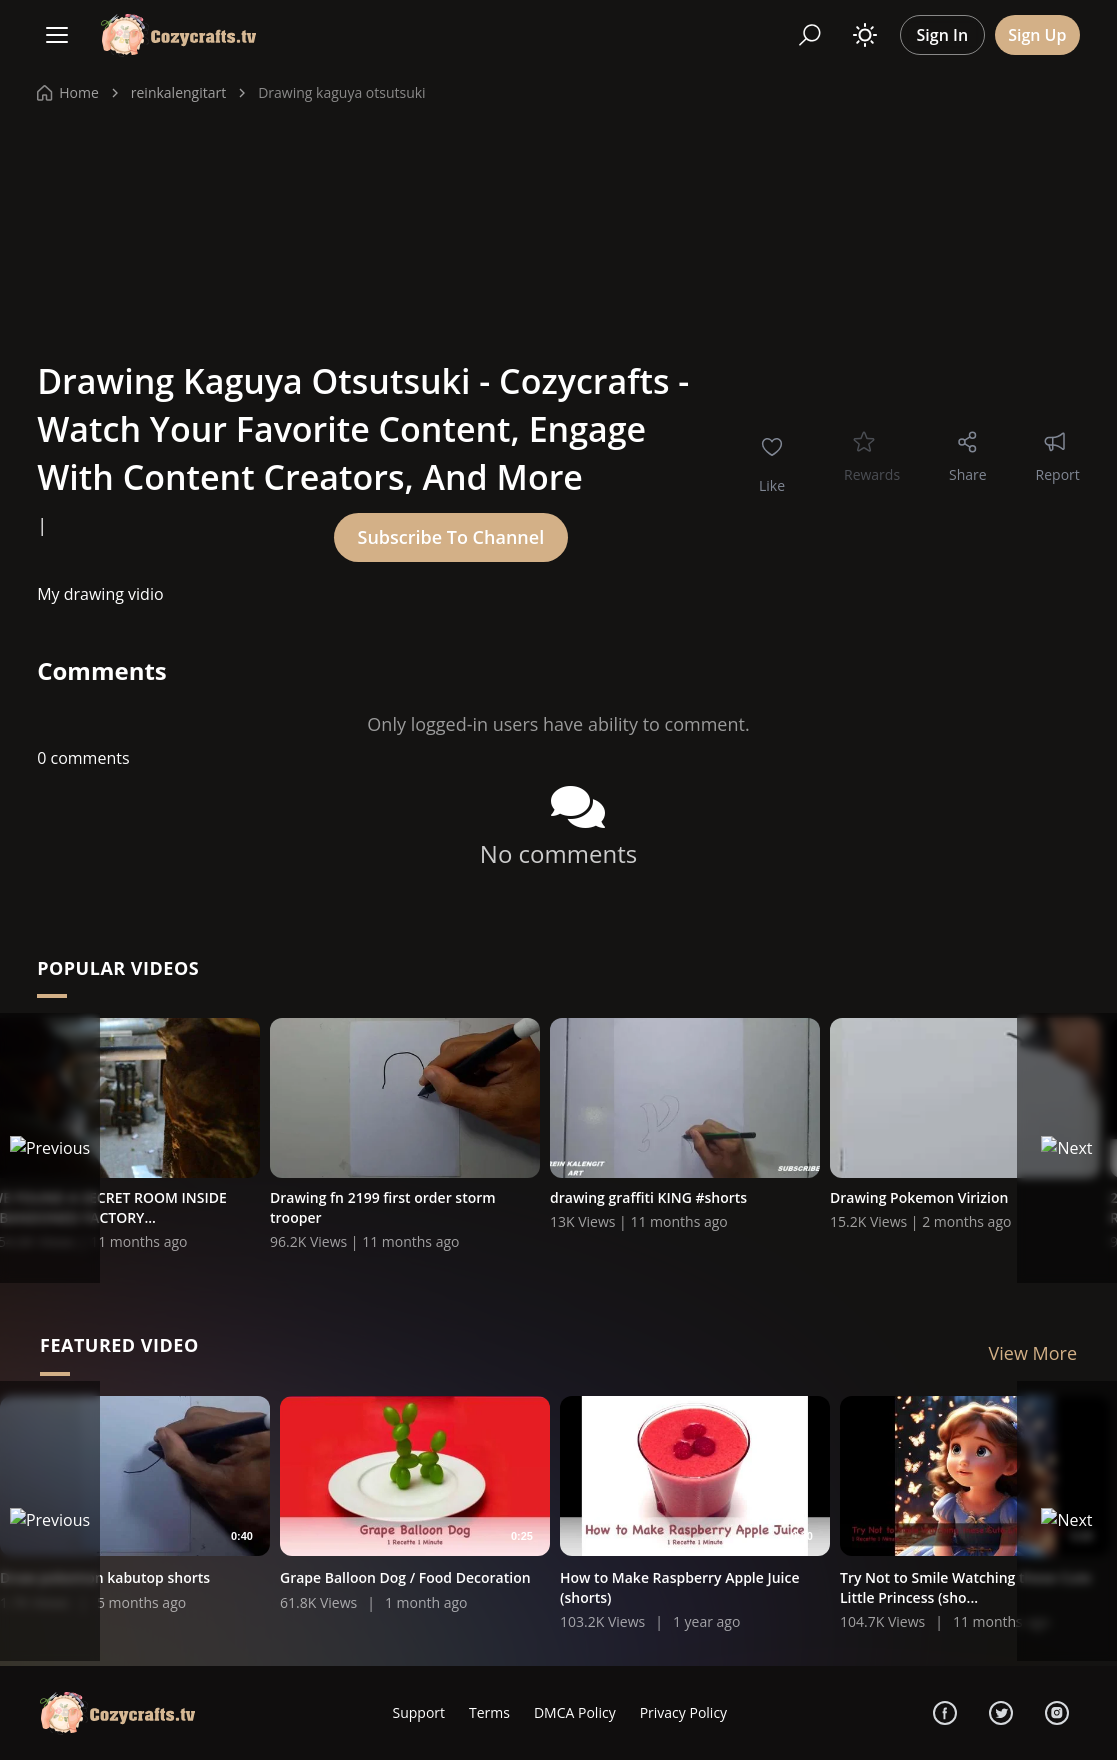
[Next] (1067, 1148)
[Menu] (57, 35)
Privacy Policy (683, 1712)
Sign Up (1037, 35)
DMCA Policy (575, 1712)
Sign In (943, 35)
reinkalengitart (178, 92)
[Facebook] (945, 1713)
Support (418, 1712)
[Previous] (50, 1148)
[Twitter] (1001, 1713)
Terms (489, 1712)
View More (1033, 1355)
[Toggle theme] (865, 35)
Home (68, 92)
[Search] (810, 35)
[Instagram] (1057, 1713)
